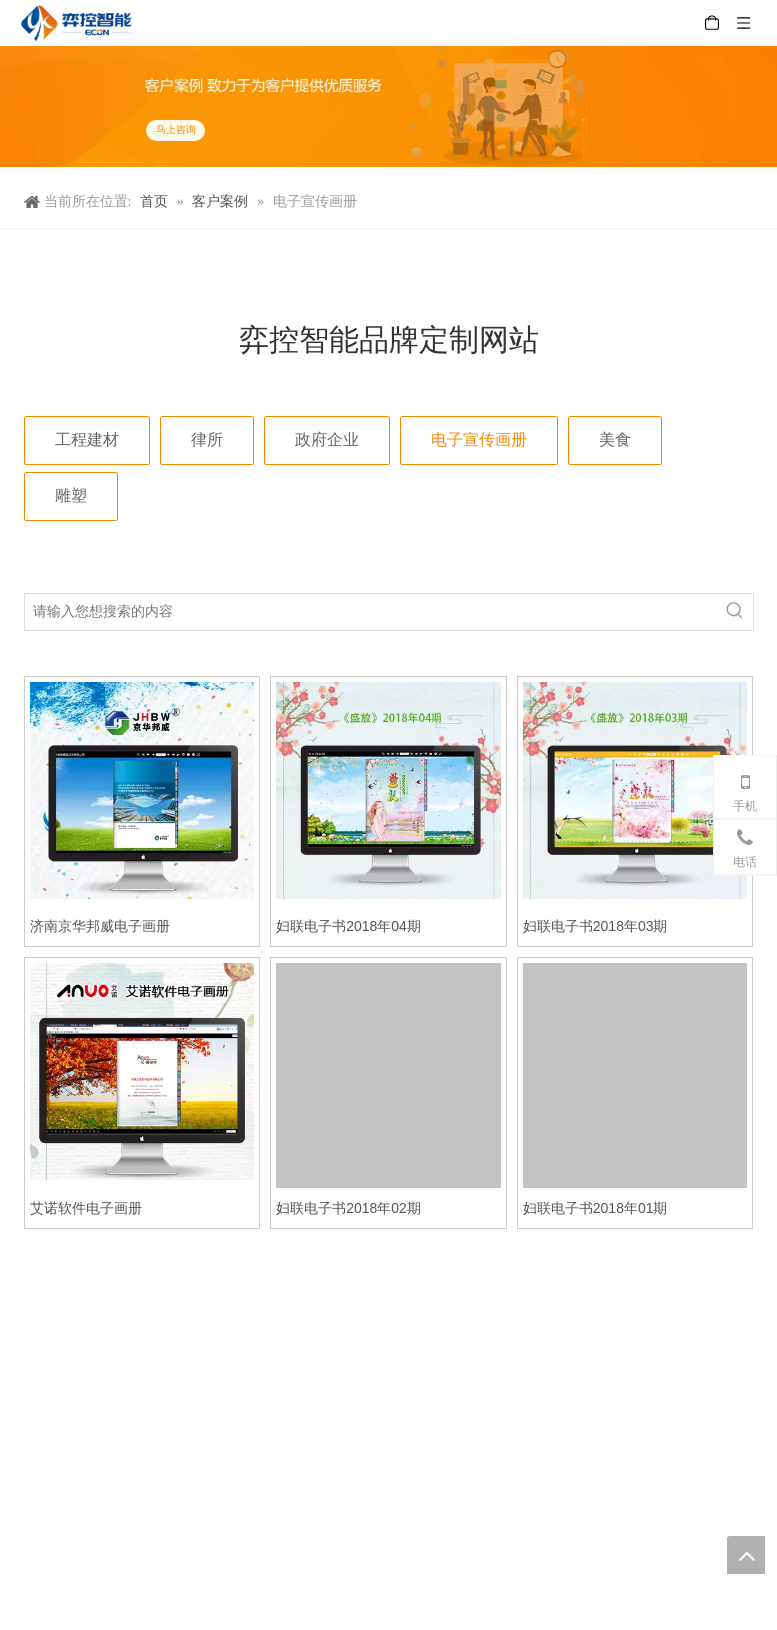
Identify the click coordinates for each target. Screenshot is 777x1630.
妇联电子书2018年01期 (595, 1208)
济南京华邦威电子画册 (100, 926)
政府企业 (327, 439)
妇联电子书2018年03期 (595, 926)
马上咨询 (175, 129)
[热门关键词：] (735, 612)
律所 (207, 439)
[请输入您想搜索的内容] (371, 612)
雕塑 (71, 495)
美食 (615, 439)
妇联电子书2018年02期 (348, 1208)
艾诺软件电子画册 (86, 1208)
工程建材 (87, 439)
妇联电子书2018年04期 (348, 926)
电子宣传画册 (479, 439)
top (746, 1555)
